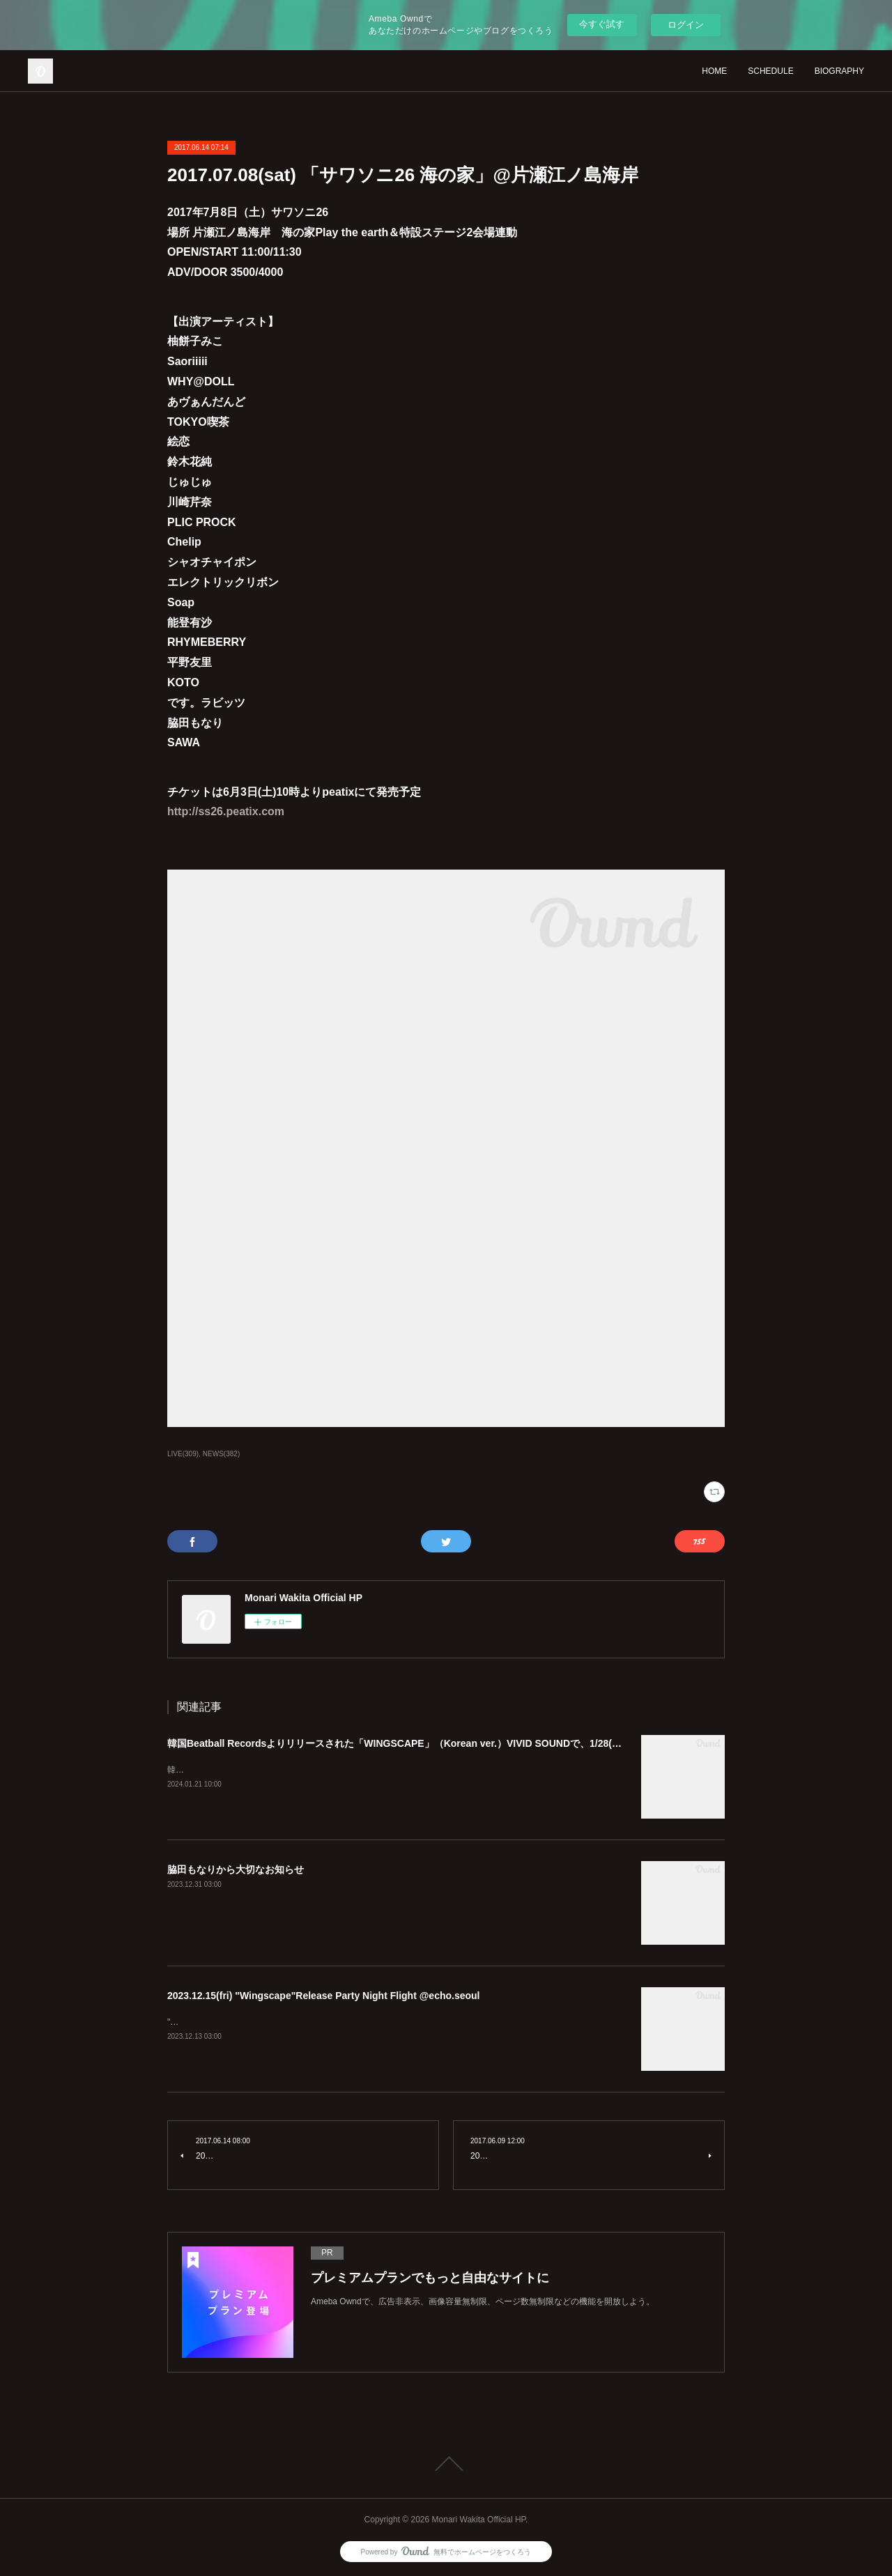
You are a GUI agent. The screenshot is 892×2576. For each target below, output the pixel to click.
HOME (714, 71)
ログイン (686, 25)
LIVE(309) (183, 1454)
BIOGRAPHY (839, 71)
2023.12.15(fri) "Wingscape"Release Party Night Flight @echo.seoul (323, 1995)
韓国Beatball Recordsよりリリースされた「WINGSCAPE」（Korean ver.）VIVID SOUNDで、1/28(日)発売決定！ (420, 1743)
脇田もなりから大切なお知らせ (235, 1869)
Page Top (446, 2463)
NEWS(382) (221, 1454)
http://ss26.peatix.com (225, 811)
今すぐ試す (601, 24)
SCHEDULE (770, 71)
